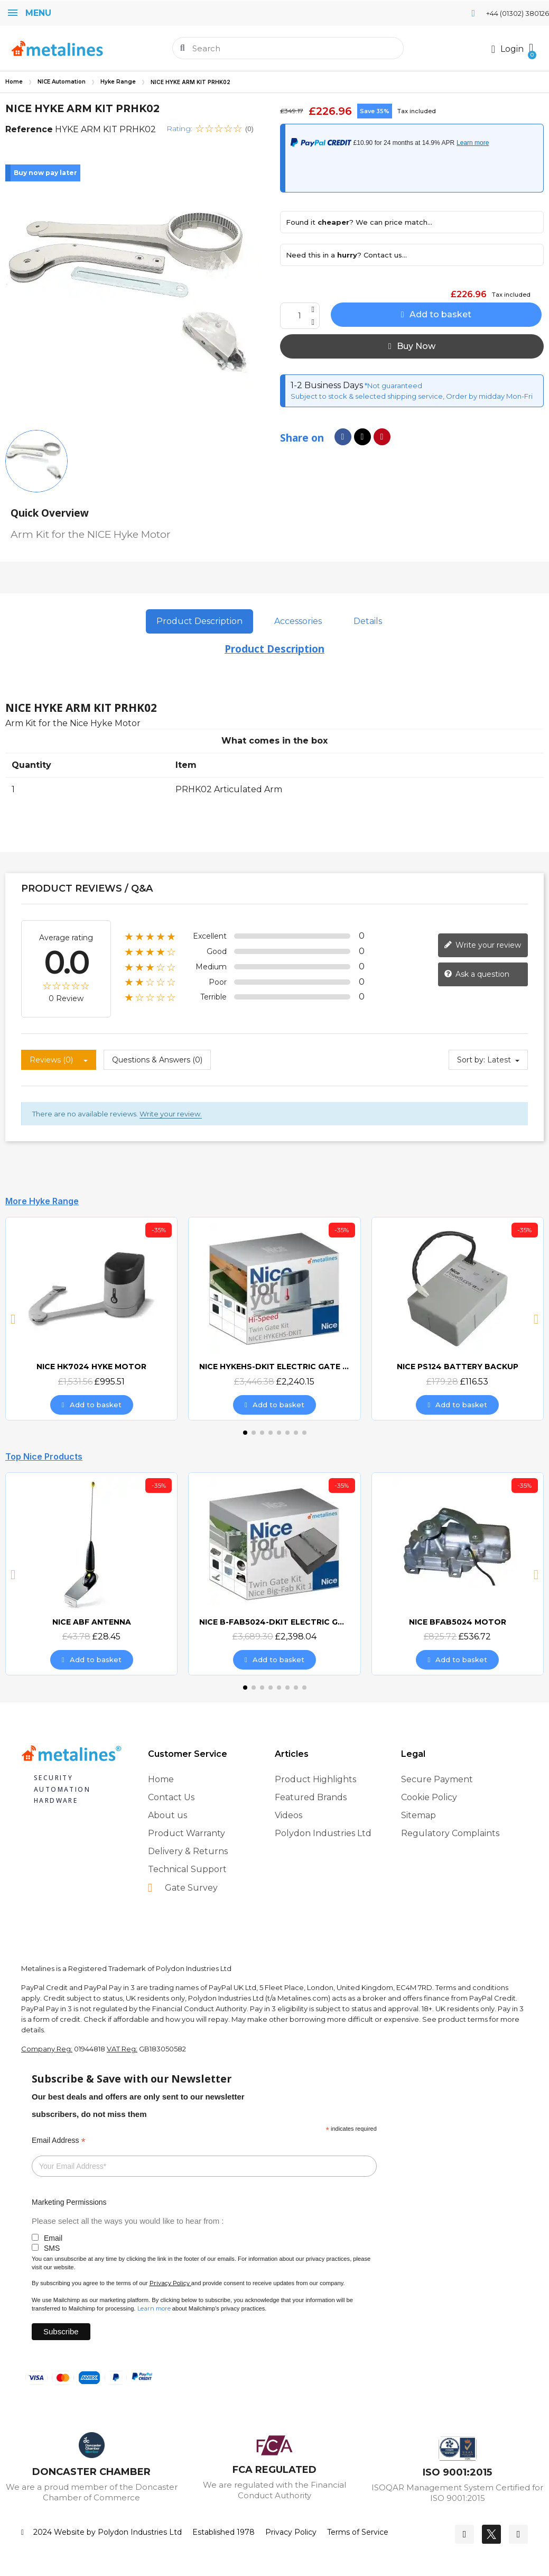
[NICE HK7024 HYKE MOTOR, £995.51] (91, 1318)
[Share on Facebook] (342, 436)
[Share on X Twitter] (362, 436)
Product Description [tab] (199, 621)
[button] (531, 48)
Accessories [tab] (298, 621)
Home (14, 81)
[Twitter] (491, 2534)
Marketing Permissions (69, 2202)
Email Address (59, 2140)
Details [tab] (367, 621)
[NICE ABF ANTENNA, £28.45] (91, 1574)
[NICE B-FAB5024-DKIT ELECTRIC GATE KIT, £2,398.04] (274, 1574)
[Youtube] (518, 2534)
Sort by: (471, 1060)
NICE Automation (62, 81)
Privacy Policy (170, 2283)
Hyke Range (118, 81)
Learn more (154, 2308)
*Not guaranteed (392, 385)
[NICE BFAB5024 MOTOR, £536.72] (457, 1574)
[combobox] (289, 48)
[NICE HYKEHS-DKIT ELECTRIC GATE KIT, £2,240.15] (274, 1318)
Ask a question (476, 974)
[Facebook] (464, 2534)
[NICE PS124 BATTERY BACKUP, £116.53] (457, 1318)
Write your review (482, 945)
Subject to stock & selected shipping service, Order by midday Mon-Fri (412, 396)
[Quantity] (300, 315)
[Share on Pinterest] (382, 436)
